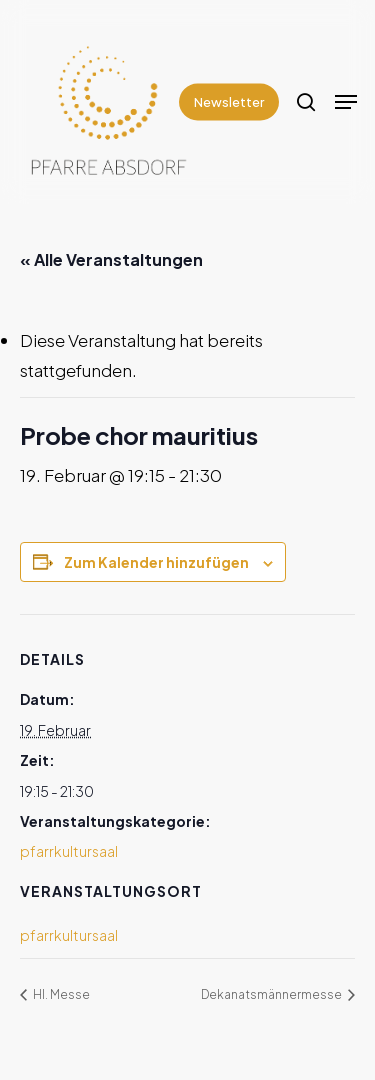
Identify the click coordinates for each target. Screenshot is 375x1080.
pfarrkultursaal (69, 851)
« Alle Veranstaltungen (111, 259)
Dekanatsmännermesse (272, 994)
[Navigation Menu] (346, 102)
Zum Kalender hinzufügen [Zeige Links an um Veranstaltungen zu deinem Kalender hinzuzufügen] (156, 562)
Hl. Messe (60, 994)
